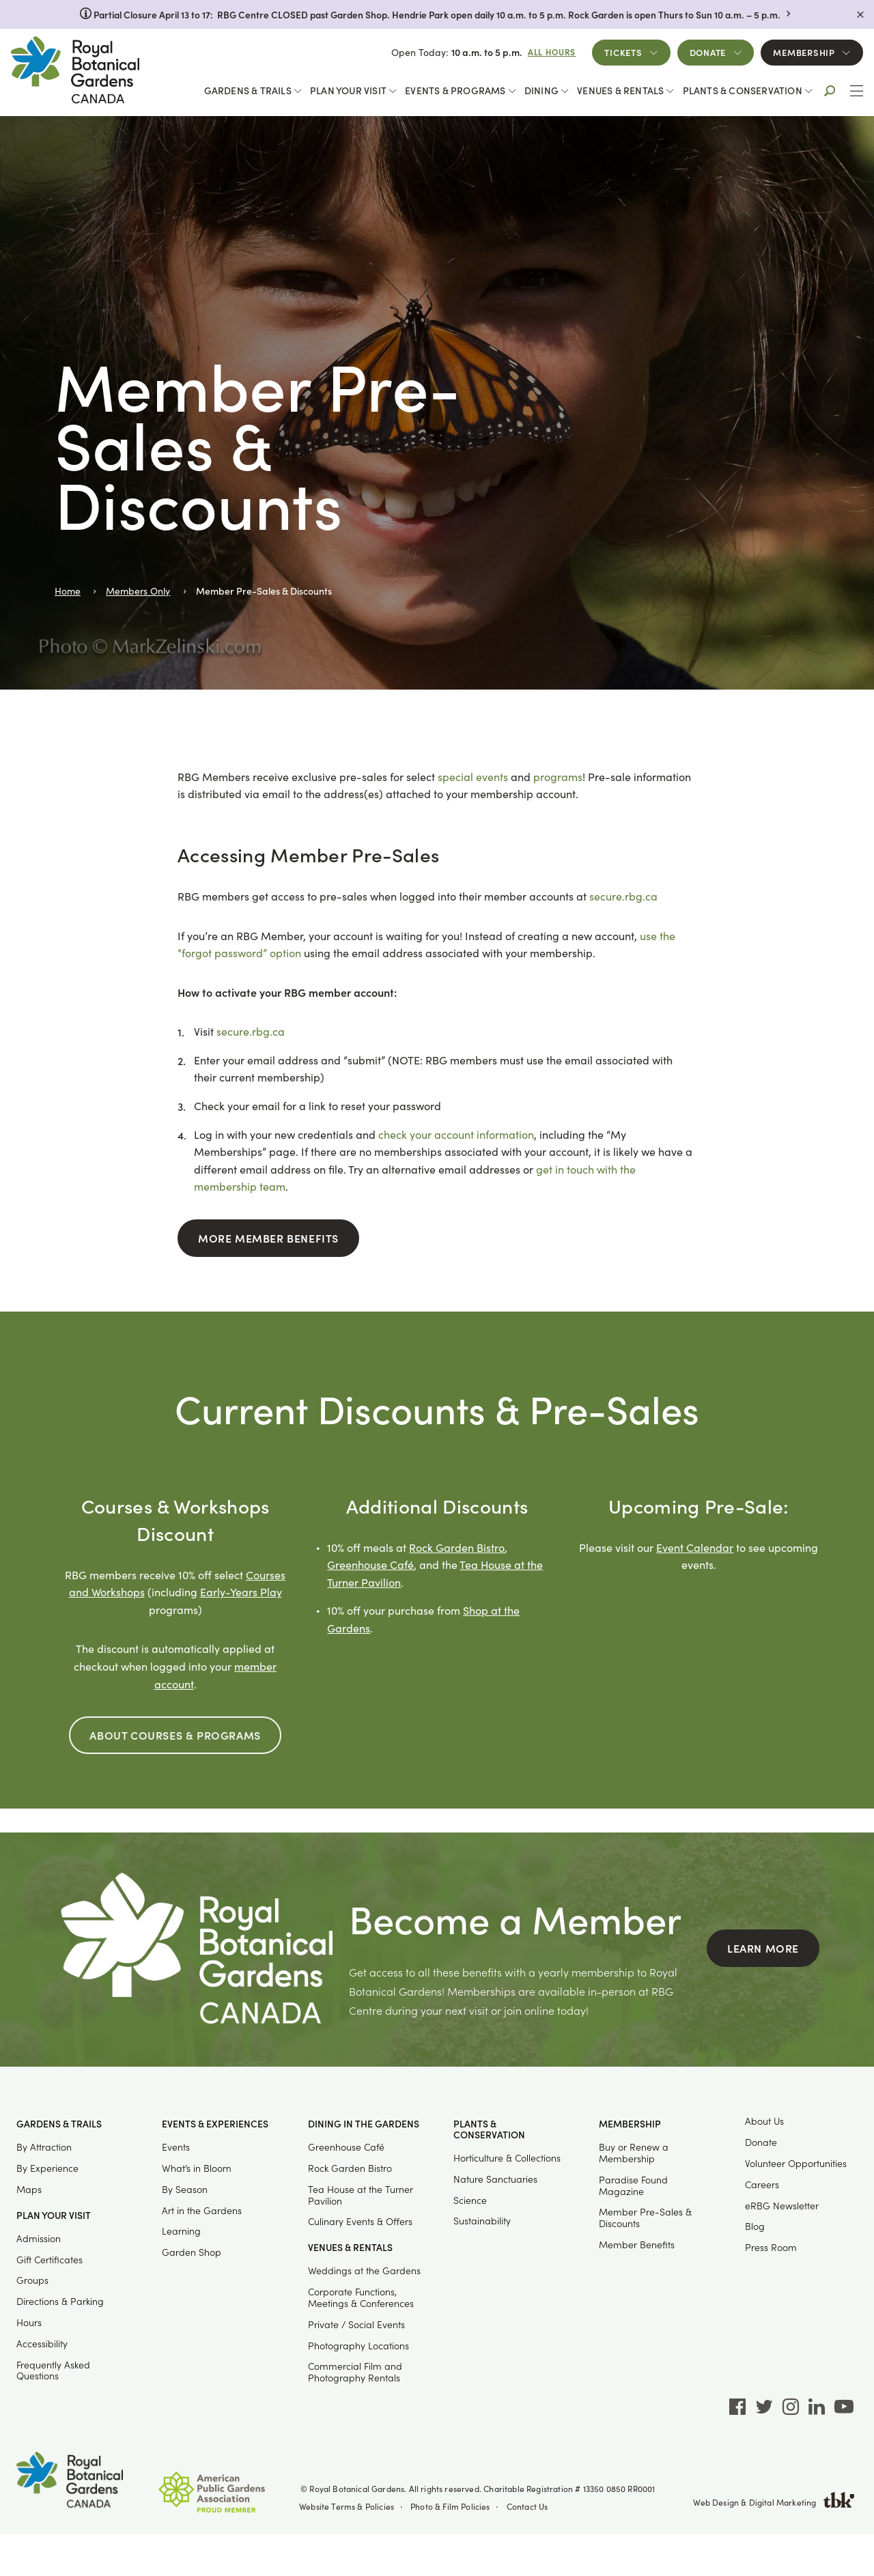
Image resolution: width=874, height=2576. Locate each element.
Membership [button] (803, 52)
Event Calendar (694, 1547)
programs (557, 776)
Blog (755, 2226)
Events (176, 2146)
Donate (761, 2142)
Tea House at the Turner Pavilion (360, 2195)
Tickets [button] (623, 52)
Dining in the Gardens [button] (363, 2124)
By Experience (47, 2168)
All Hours (552, 51)
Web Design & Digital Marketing (774, 2502)
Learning (181, 2230)
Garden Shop (191, 2252)
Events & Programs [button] (455, 90)
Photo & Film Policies (450, 2506)
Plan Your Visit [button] (348, 90)
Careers (762, 2184)
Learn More (763, 1947)
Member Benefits (637, 2244)
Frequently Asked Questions (53, 2370)
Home (68, 590)
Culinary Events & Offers (360, 2221)
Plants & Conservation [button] (742, 90)
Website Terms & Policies (346, 2506)
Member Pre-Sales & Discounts (645, 2217)
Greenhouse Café (370, 1564)
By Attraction (44, 2146)
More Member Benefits (268, 1237)
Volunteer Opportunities (796, 2163)
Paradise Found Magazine (633, 2185)
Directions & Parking (60, 2301)
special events (473, 776)
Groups (32, 2280)
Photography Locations (358, 2345)
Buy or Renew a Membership (633, 2152)
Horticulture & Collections (507, 2157)
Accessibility (42, 2343)
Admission (38, 2238)
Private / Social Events (356, 2324)
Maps (29, 2189)
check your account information (456, 1134)
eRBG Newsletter (782, 2205)
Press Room (771, 2247)
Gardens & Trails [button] (248, 90)
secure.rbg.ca (623, 896)
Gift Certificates (49, 2259)
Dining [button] (541, 90)
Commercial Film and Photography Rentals (355, 2372)
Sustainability (482, 2220)
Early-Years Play (241, 1592)
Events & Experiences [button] (215, 2124)
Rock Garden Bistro (457, 1547)
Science (470, 2200)
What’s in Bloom (196, 2168)
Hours (29, 2322)
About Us (764, 2120)
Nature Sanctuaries (495, 2178)
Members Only (138, 590)
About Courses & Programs (174, 1734)
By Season (185, 2189)
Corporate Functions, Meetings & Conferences (361, 2297)
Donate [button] (708, 52)
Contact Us (527, 2506)
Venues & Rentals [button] (620, 90)
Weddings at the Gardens (364, 2270)
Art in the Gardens (202, 2210)
